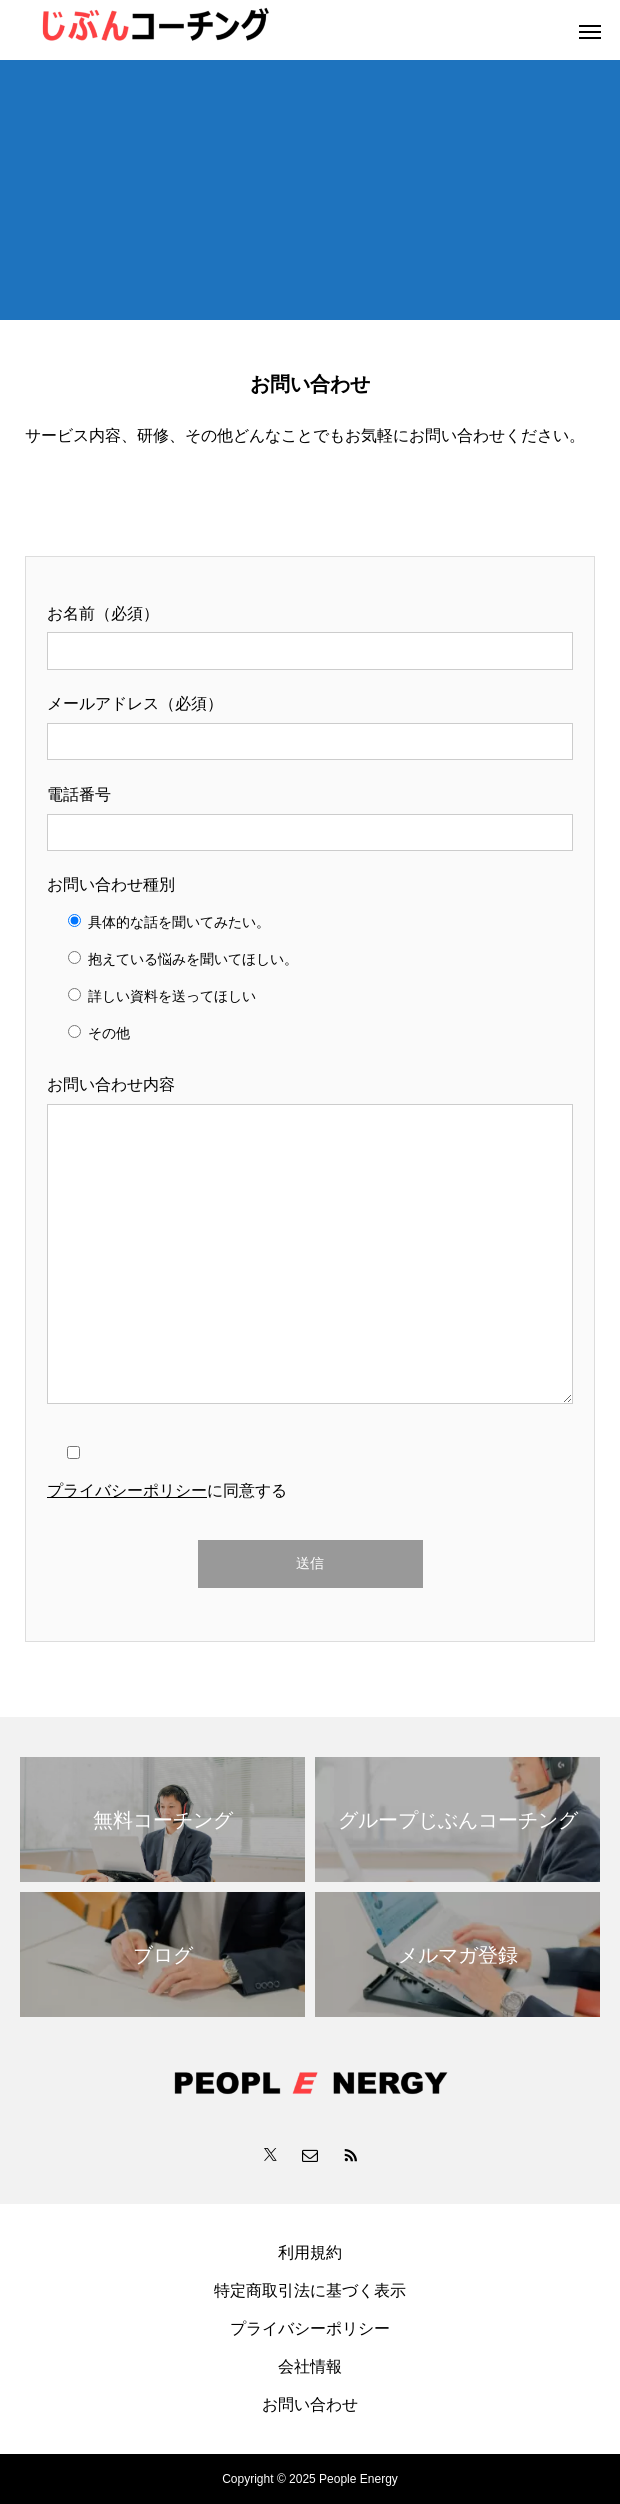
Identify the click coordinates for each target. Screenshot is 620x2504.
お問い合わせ (310, 2404)
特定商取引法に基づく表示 (310, 2290)
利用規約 (310, 2252)
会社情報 (310, 2366)
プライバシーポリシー (127, 1490)
